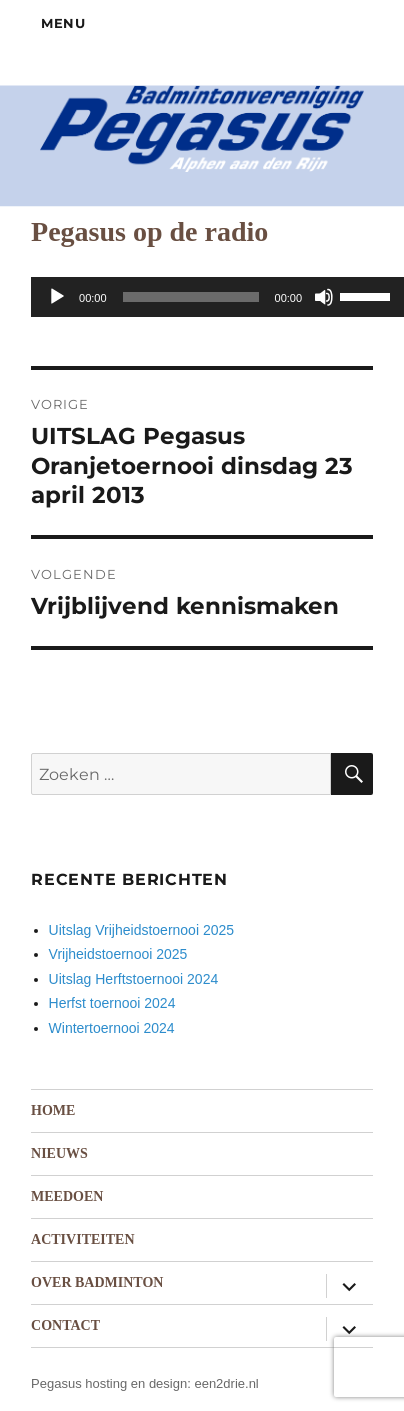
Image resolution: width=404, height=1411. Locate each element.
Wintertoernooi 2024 (112, 1028)
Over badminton (97, 1282)
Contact (65, 1325)
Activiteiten (82, 1239)
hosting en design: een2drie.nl (171, 1383)
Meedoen (67, 1196)
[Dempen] (324, 297)
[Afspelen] (57, 297)
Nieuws (59, 1153)
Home (53, 1110)
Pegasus (56, 1383)
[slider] (191, 297)
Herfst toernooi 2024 (112, 1003)
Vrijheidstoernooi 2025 (118, 954)
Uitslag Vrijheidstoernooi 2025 (141, 930)
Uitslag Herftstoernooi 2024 (134, 979)
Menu (63, 23)
